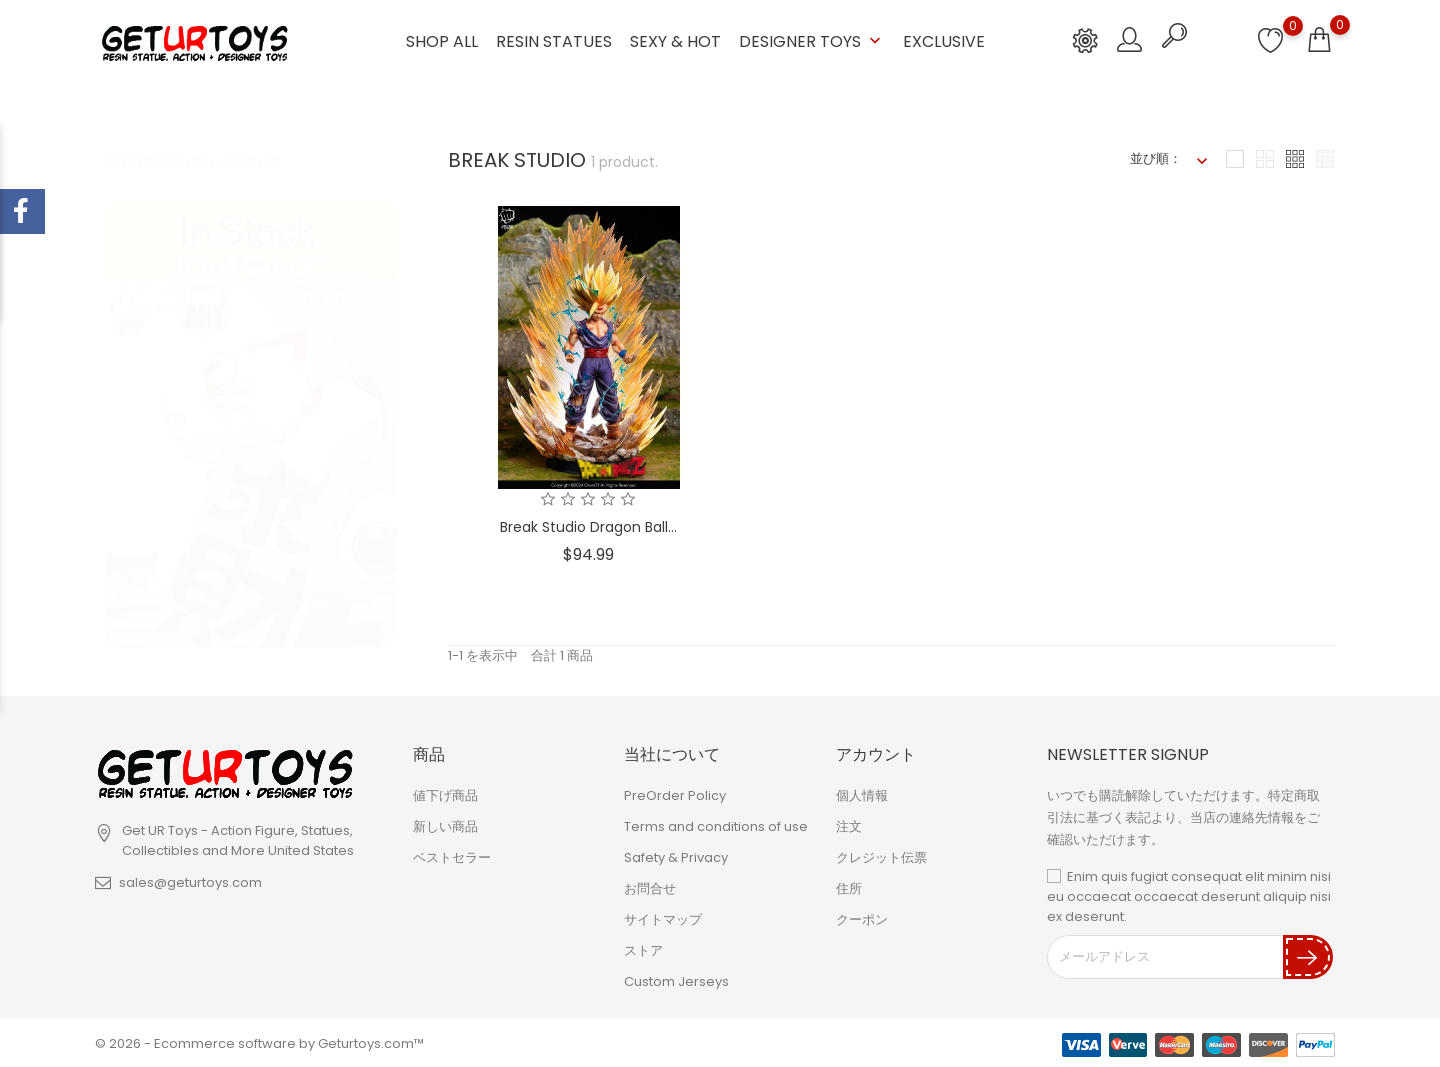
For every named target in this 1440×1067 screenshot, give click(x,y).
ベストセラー (452, 855)
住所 (849, 886)
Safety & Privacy (676, 855)
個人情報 (862, 793)
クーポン (862, 917)
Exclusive (944, 40)
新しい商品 (445, 824)
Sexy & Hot (675, 40)
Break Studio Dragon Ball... (588, 525)
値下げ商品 (445, 793)
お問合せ (650, 886)
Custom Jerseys (676, 979)
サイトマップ (663, 917)
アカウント (876, 752)
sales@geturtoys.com (190, 880)
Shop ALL (442, 40)
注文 (849, 824)
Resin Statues (554, 40)
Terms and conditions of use (716, 824)
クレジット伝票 (881, 855)
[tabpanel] (251, 408)
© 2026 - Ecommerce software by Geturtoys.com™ (259, 1041)
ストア (643, 948)
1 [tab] (385, 404)
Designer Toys (812, 40)
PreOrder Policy (675, 793)
